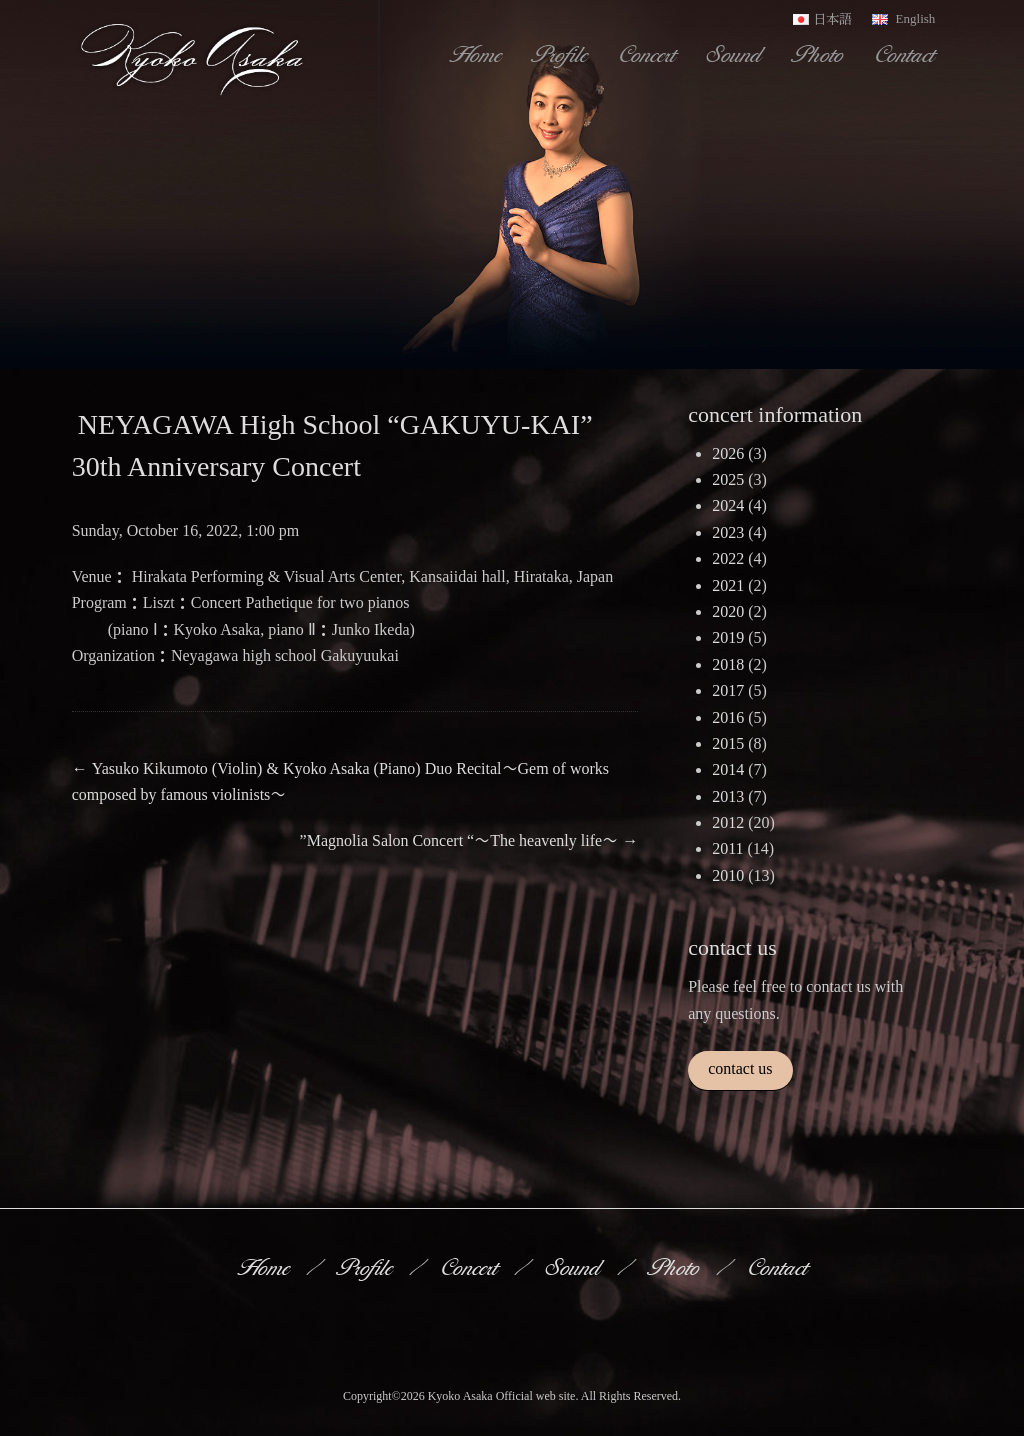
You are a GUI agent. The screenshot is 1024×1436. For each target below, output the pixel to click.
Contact (906, 54)
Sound (736, 54)
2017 (728, 690)
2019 (728, 637)
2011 (727, 848)
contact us (740, 1068)
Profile (562, 54)
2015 (728, 743)
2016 (728, 717)
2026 (728, 453)
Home (477, 54)
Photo (820, 54)
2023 (728, 532)
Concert (649, 54)
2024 (728, 505)
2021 (728, 585)
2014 (728, 769)
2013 (728, 796)
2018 (728, 664)
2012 (728, 822)
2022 (728, 558)
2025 (728, 479)
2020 (728, 611)
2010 (728, 875)
